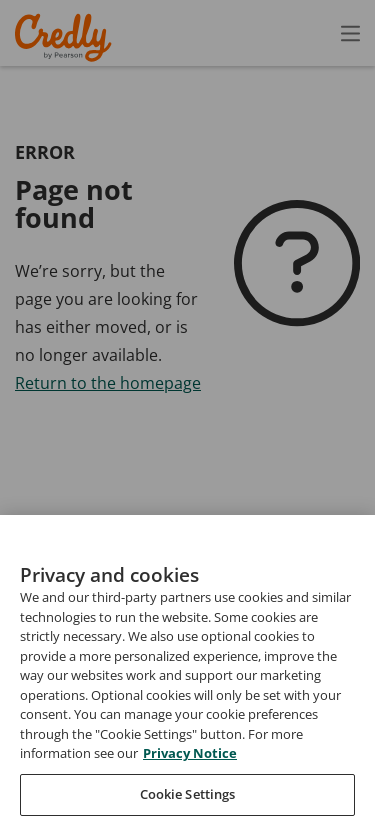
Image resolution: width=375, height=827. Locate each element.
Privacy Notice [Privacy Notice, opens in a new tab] (190, 780)
